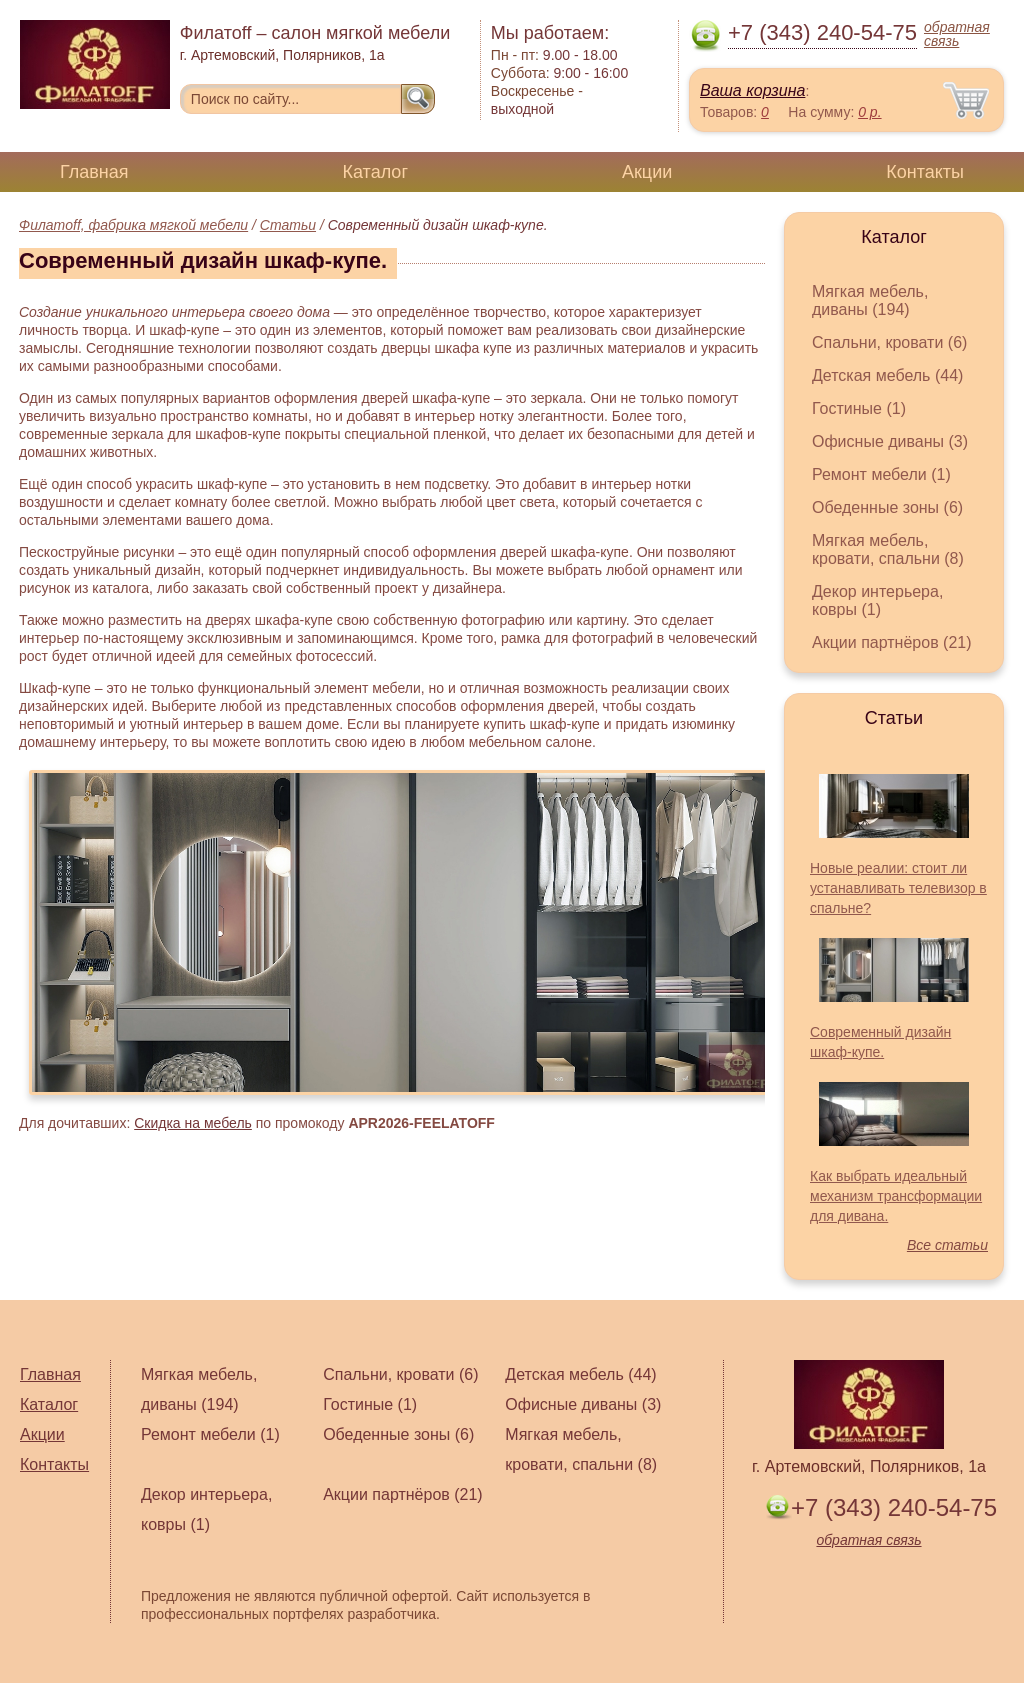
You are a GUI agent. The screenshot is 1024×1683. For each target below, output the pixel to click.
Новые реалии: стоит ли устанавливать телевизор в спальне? (898, 888)
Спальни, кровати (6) (889, 342)
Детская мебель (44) (887, 375)
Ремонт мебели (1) (881, 474)
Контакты (925, 172)
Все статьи (947, 1245)
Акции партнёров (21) (892, 642)
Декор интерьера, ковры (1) (877, 600)
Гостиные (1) (859, 408)
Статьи (288, 225)
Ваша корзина (752, 90)
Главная (94, 172)
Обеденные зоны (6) (887, 507)
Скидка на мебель (193, 1123)
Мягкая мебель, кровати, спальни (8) (888, 549)
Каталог (375, 172)
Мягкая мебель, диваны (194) (870, 300)
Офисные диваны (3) (890, 441)
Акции (647, 172)
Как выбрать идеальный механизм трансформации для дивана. (896, 1196)
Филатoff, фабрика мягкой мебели (133, 225)
